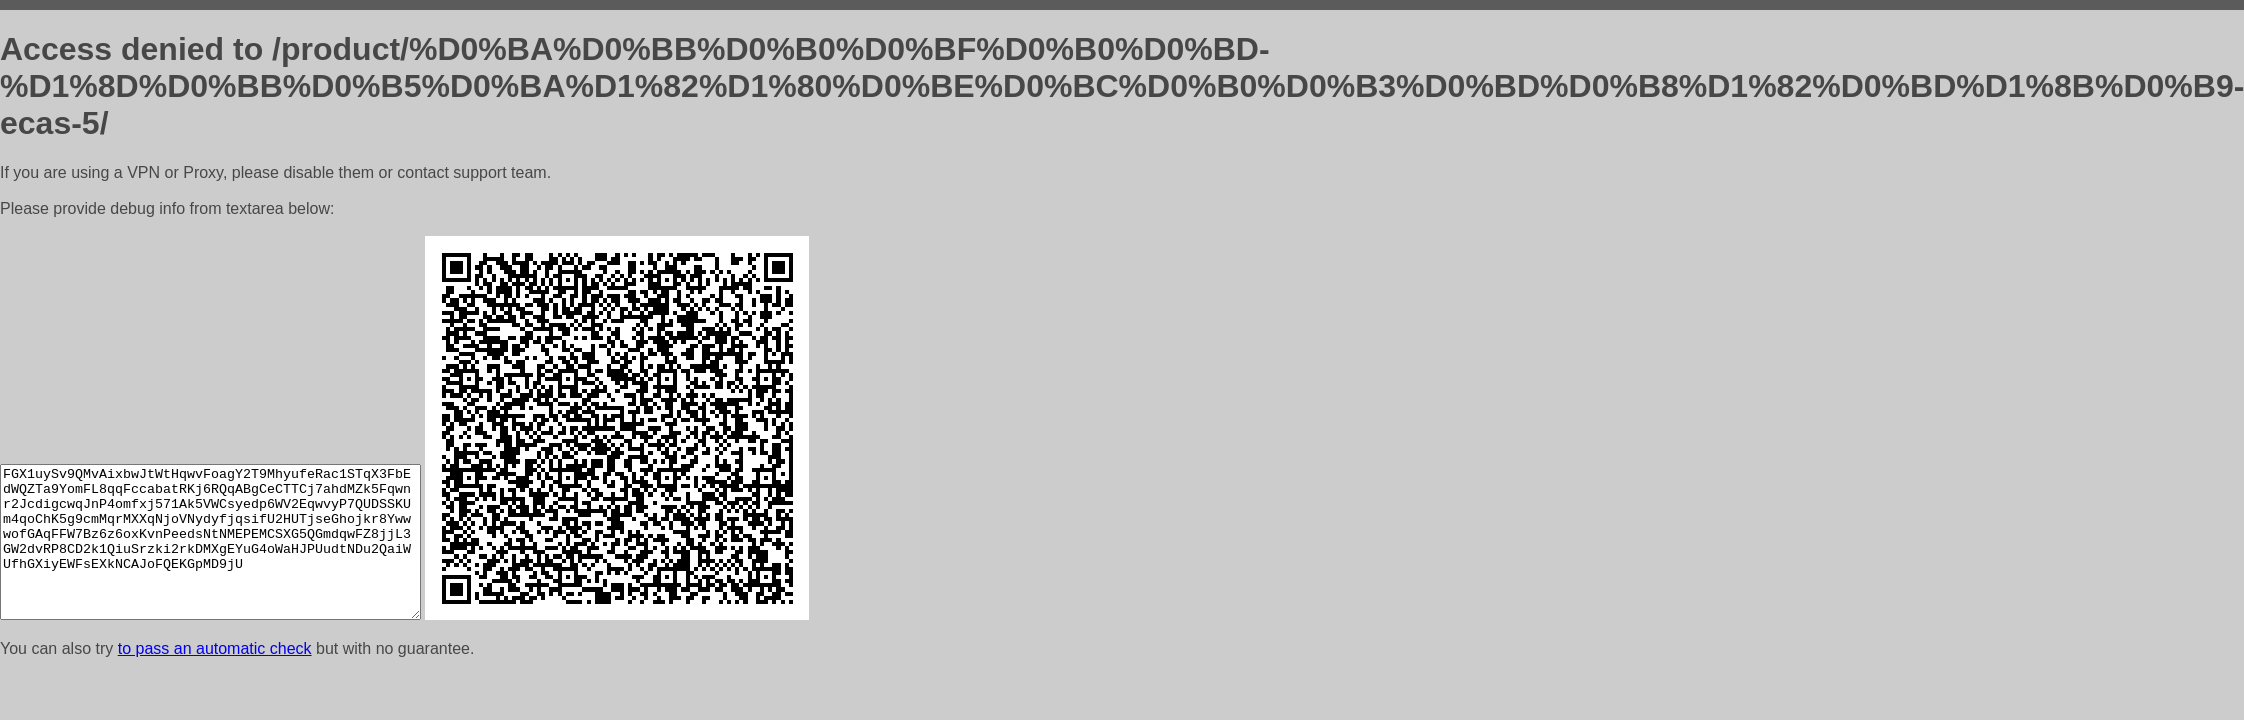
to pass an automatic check (215, 648)
